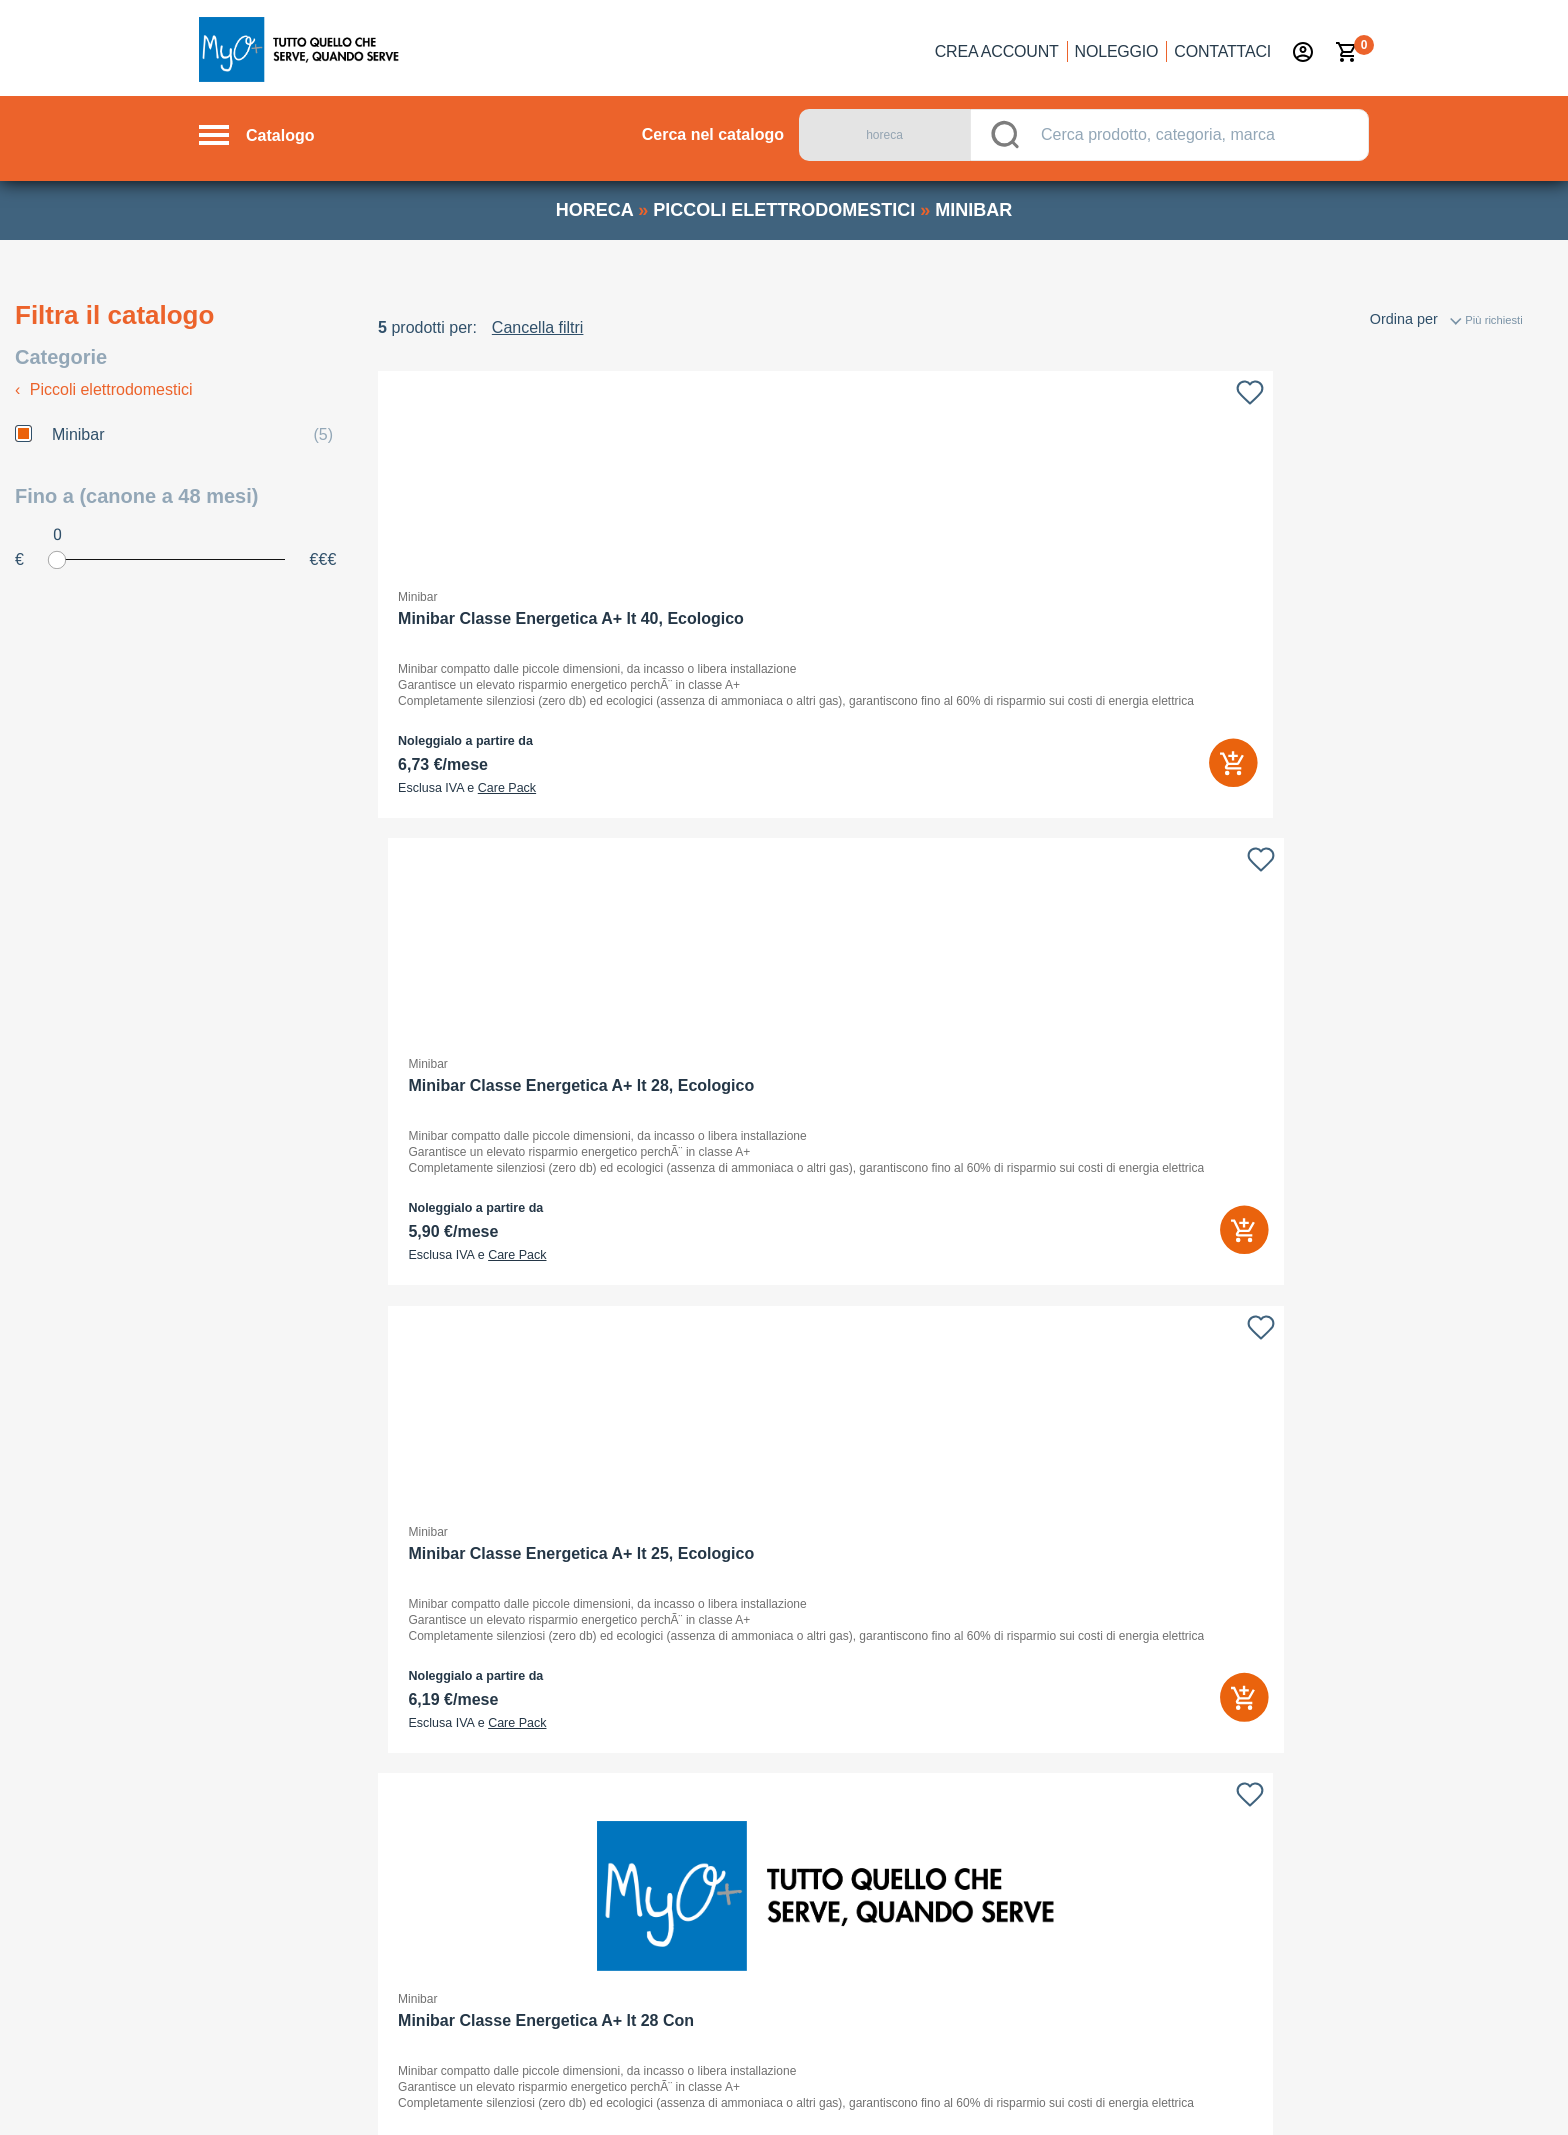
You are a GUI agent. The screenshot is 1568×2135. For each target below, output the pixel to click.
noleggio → (340, 1974)
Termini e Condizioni (1293, 2091)
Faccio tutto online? (659, 1675)
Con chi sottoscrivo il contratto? (696, 1717)
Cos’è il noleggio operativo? (685, 1549)
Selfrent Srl (1081, 1565)
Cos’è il (662, 1633)
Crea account (997, 51)
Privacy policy (1039, 2091)
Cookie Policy (1154, 2091)
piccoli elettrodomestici (784, 210)
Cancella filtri (538, 327)
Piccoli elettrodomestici (104, 389)
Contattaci (1222, 51)
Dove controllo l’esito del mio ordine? (713, 1759)
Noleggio (1117, 51)
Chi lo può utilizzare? (664, 1591)
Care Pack (507, 788)
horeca (594, 210)
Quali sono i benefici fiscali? (685, 1801)
